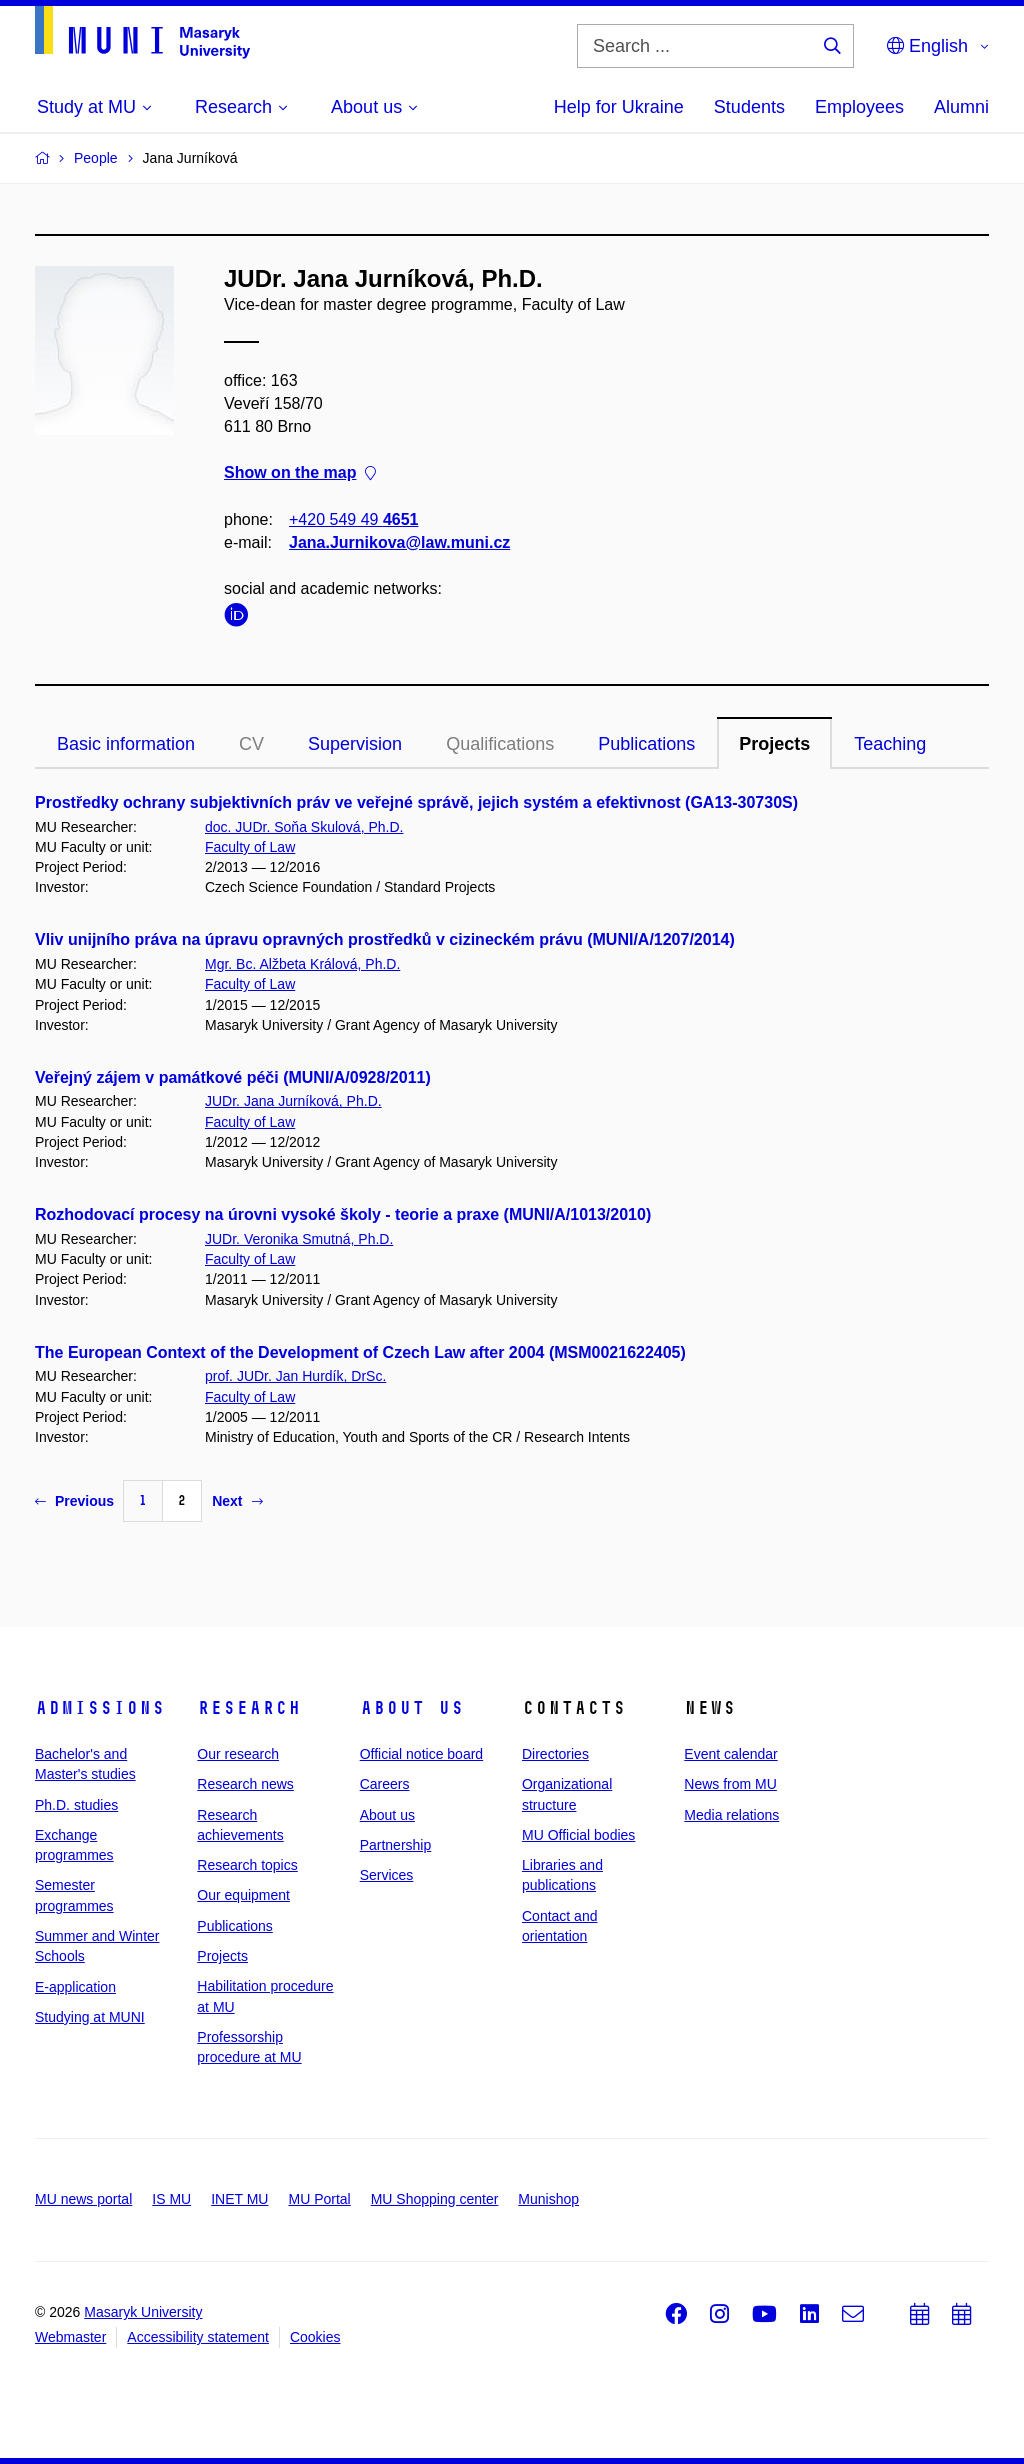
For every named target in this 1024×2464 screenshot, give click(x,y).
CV (251, 744)
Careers (385, 1784)
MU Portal (319, 2199)
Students (749, 107)
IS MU (171, 2199)
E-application (75, 1987)
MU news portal (83, 2199)
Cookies (315, 2337)
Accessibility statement (198, 2337)
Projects (774, 744)
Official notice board (421, 1754)
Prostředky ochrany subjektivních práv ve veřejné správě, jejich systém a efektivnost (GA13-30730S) (416, 802)
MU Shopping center (435, 2199)
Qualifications (500, 744)
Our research (238, 1754)
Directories (555, 1754)
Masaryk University (143, 2312)
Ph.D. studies (76, 1805)
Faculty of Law (250, 847)
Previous (74, 1501)
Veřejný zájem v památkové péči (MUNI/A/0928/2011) (233, 1077)
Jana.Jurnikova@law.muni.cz (399, 542)
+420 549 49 (353, 519)
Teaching (890, 744)
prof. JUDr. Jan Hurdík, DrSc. (295, 1376)
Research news (245, 1784)
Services (387, 1875)
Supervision (355, 744)
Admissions (100, 1708)
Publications (646, 744)
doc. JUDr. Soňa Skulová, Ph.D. (304, 827)
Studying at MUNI (90, 2017)
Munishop (548, 2199)
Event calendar (730, 1754)
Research (249, 1708)
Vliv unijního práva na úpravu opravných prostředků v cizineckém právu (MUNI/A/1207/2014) (385, 939)
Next (237, 1501)
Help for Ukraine (619, 107)
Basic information (126, 744)
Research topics (247, 1865)
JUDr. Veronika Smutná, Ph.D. (299, 1239)
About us (412, 1708)
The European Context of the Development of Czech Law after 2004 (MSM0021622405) (360, 1352)
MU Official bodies (578, 1835)
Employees (859, 107)
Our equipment (243, 1895)
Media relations (731, 1815)
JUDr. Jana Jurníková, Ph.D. (293, 1101)
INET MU (239, 2199)
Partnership (396, 1845)
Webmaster (70, 2337)
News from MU (730, 1784)
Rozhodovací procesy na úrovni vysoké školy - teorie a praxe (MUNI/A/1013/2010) (343, 1214)
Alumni (961, 107)
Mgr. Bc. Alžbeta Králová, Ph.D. (302, 964)
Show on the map (300, 473)
